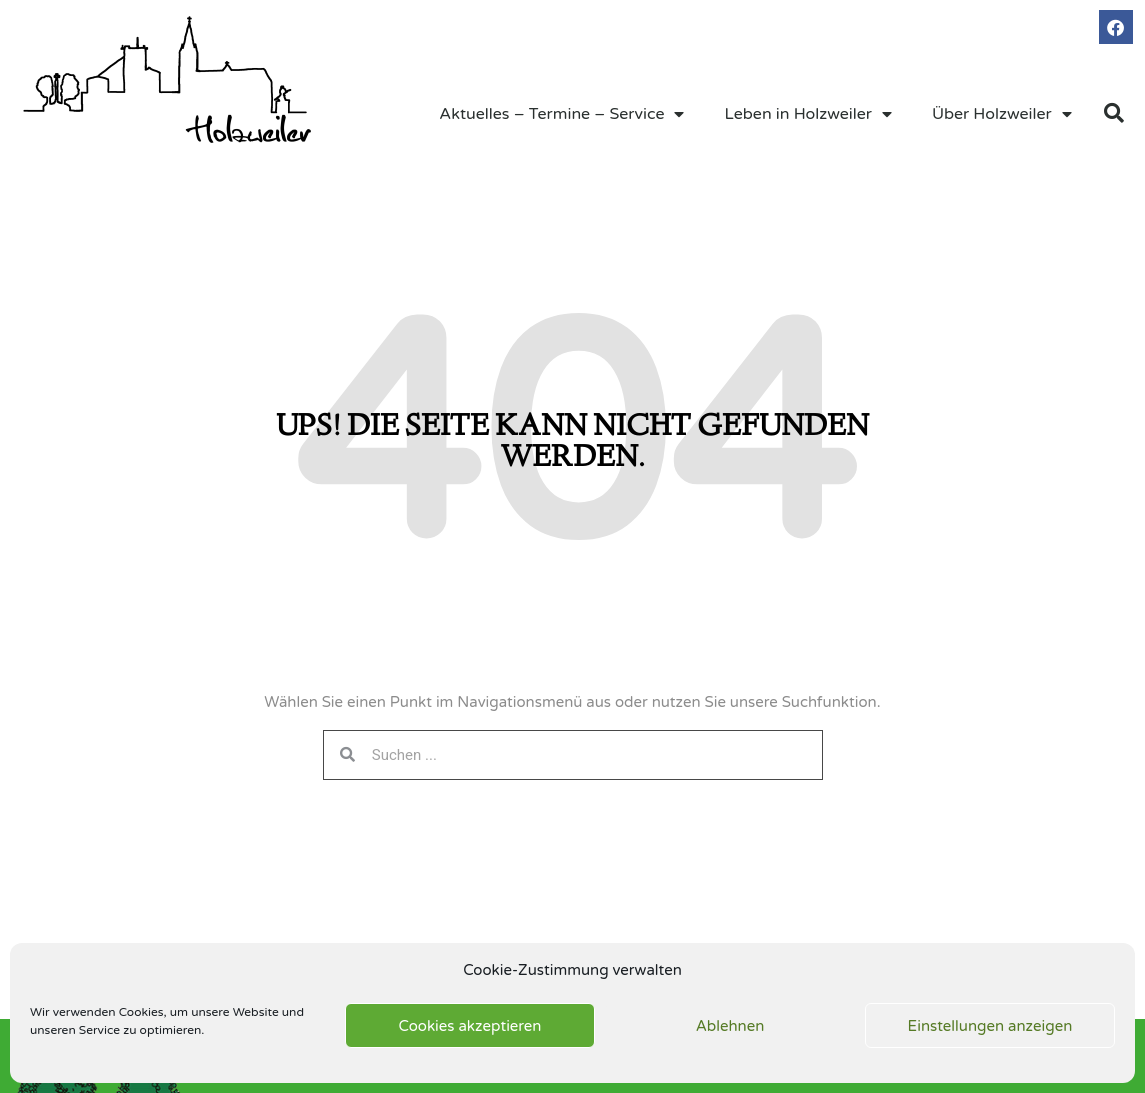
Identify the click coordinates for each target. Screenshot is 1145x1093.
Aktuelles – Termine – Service (561, 114)
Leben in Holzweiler (808, 114)
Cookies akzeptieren (470, 1026)
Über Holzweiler (1002, 114)
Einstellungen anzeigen (990, 1026)
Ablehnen (730, 1026)
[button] (1114, 113)
